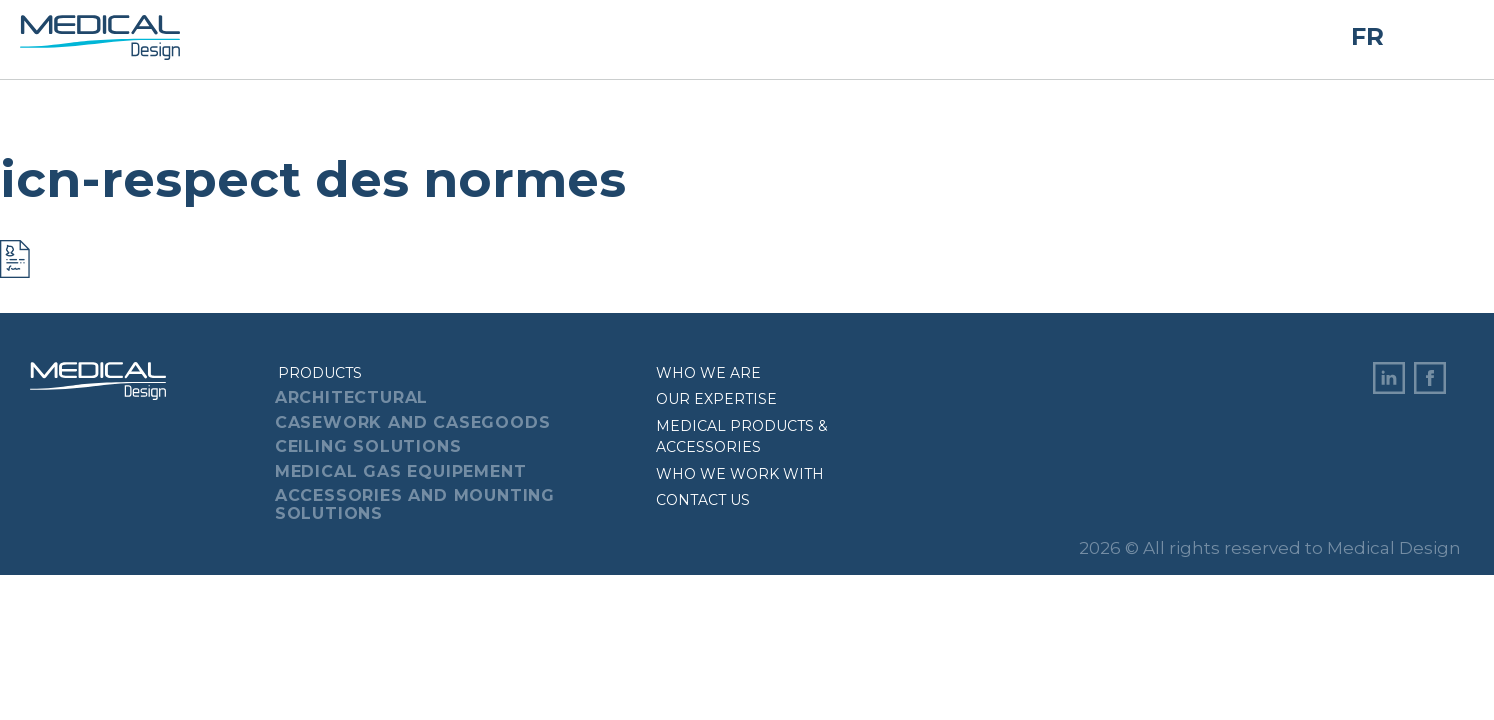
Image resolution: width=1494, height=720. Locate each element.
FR (1367, 37)
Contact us (703, 500)
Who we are (708, 373)
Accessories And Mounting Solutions (415, 504)
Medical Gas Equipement (401, 471)
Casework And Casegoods (413, 422)
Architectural (351, 397)
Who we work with (740, 474)
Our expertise (716, 399)
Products (320, 373)
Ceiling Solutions (368, 446)
